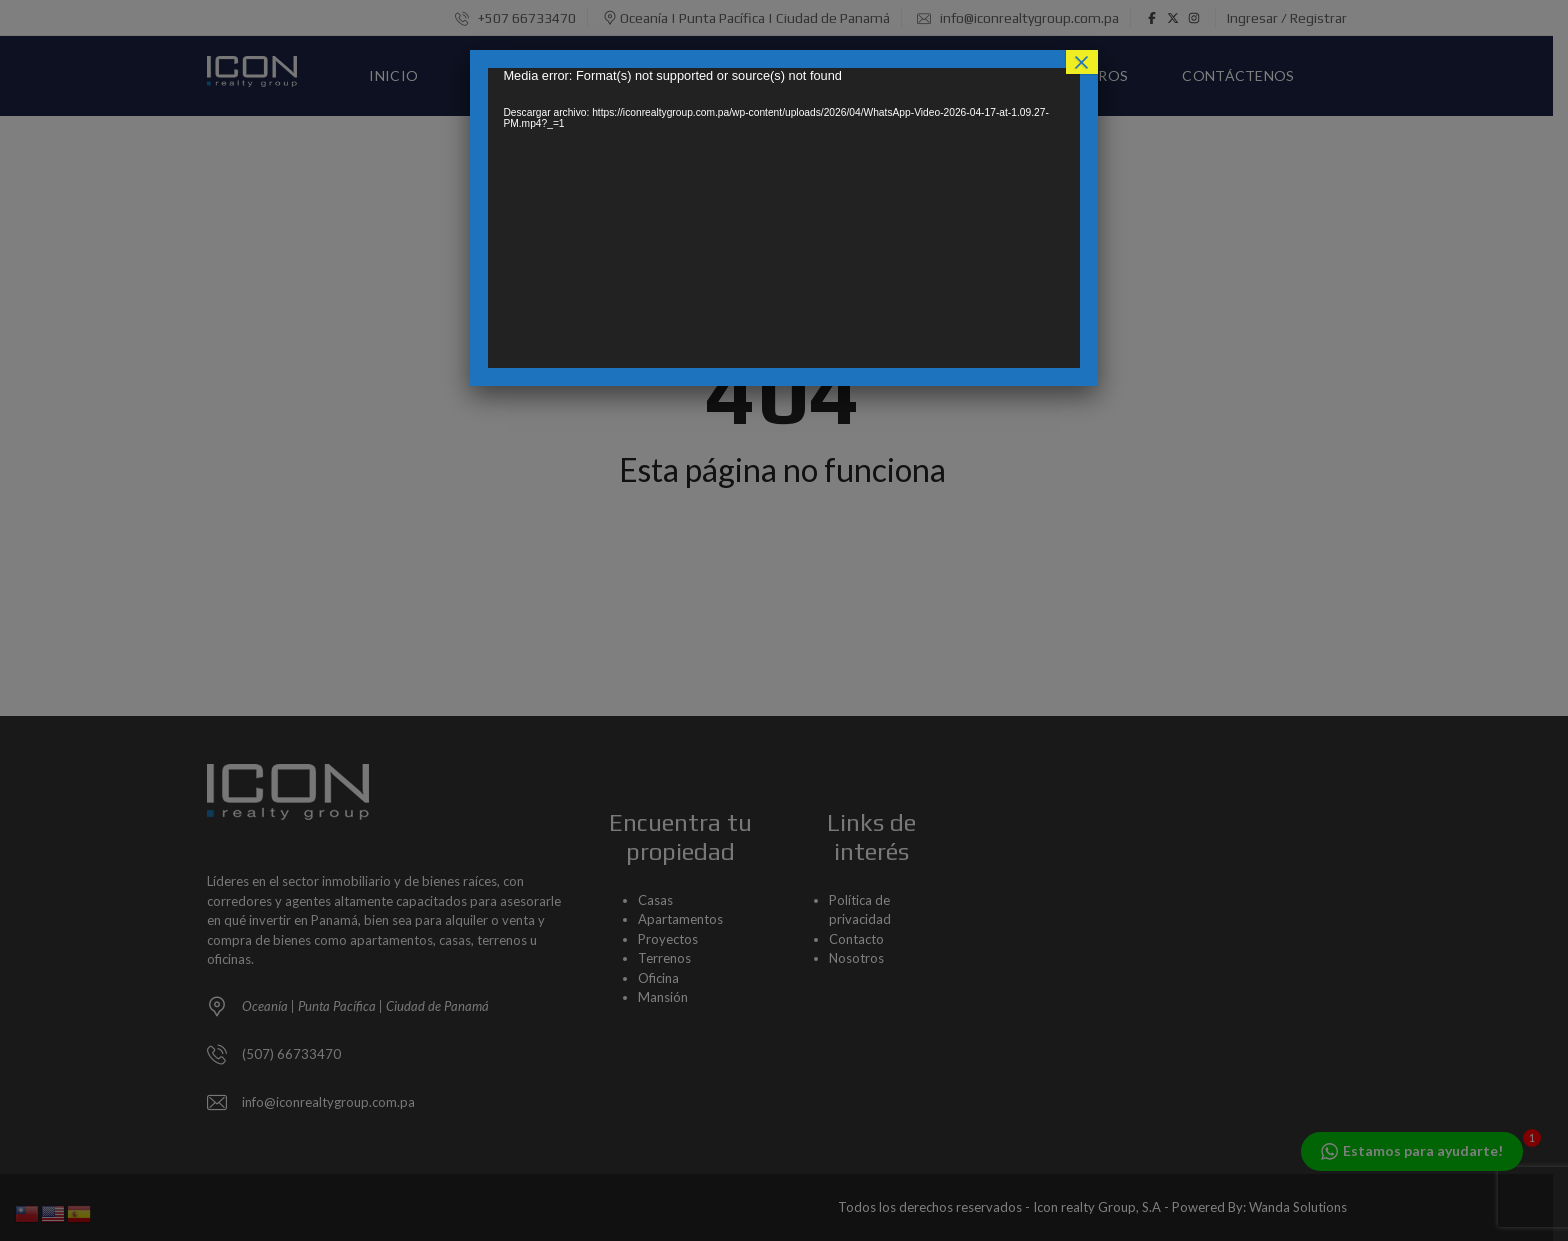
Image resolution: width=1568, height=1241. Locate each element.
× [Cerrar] (1082, 62)
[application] (783, 218)
